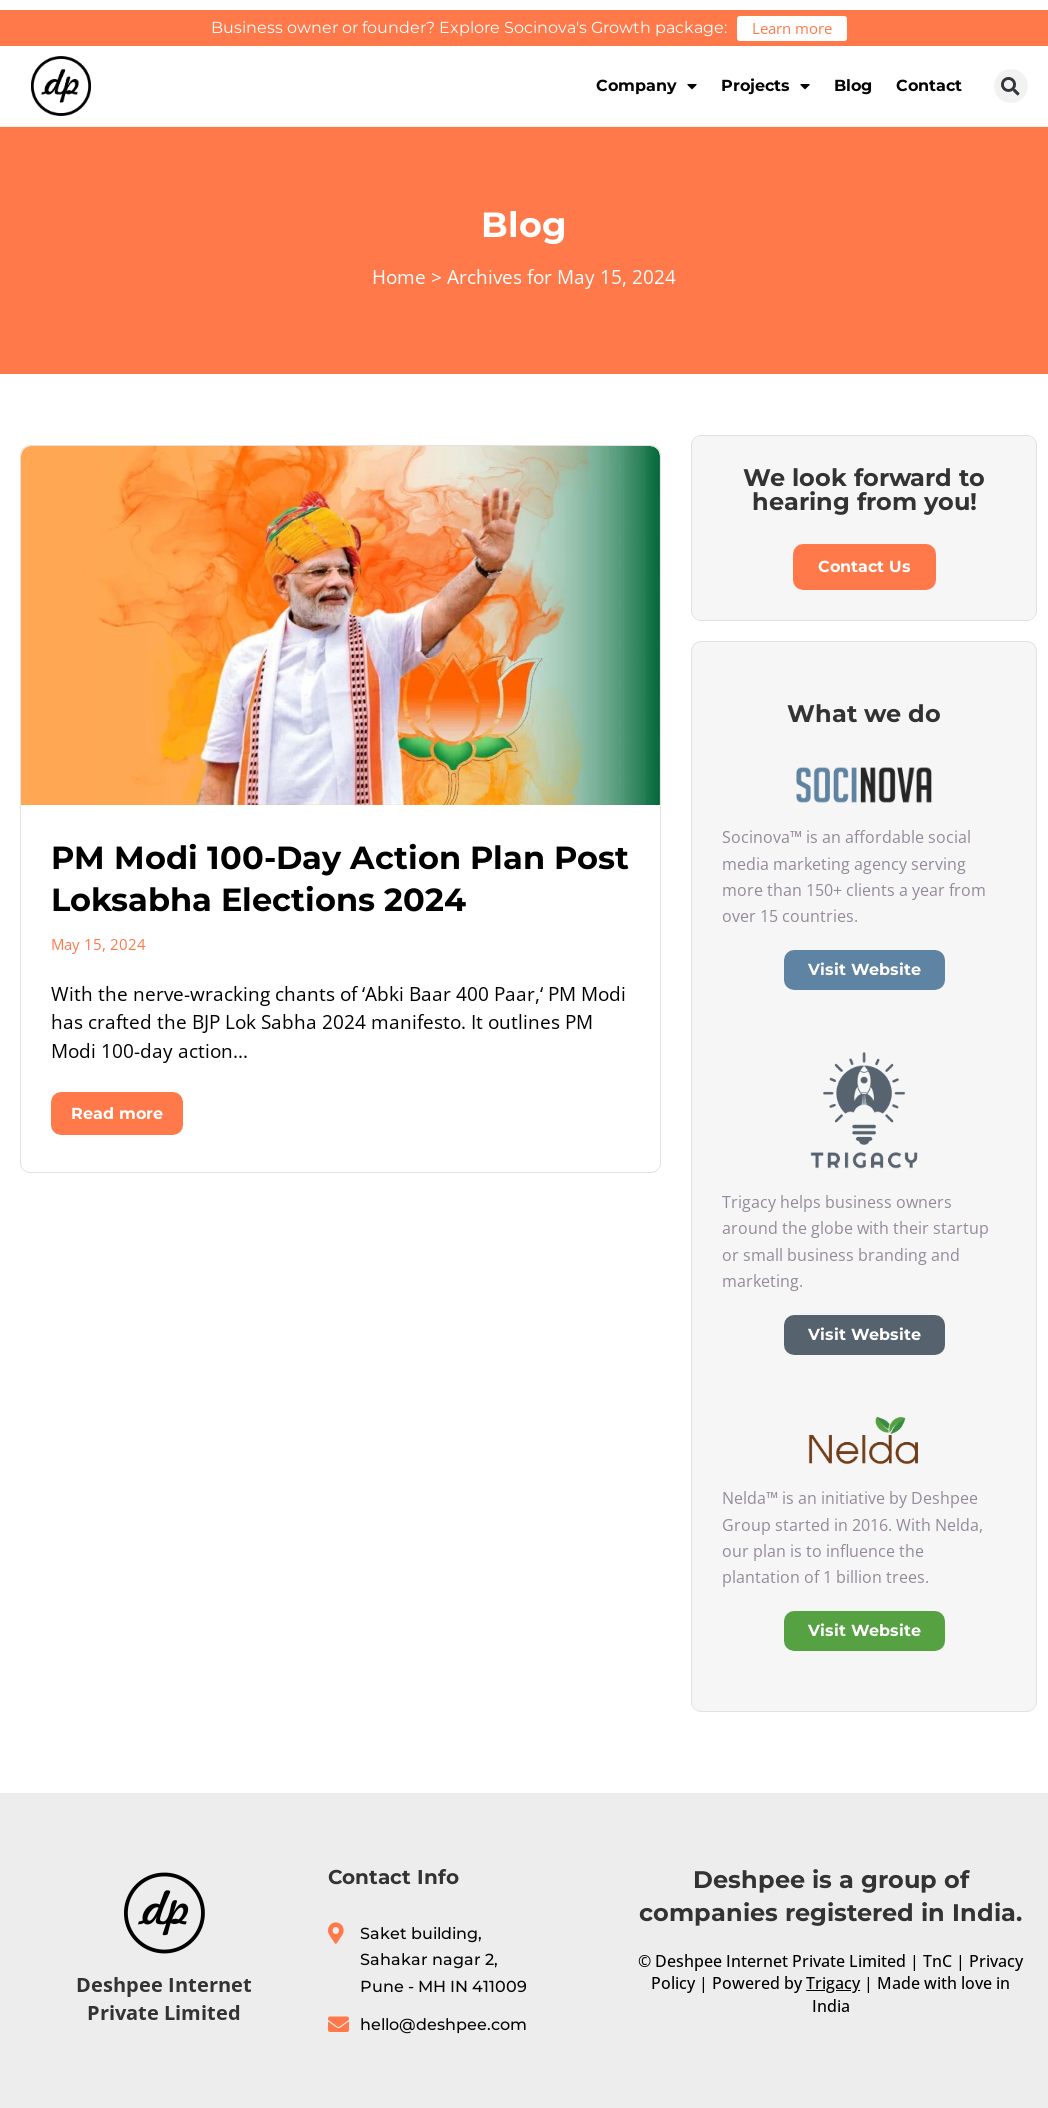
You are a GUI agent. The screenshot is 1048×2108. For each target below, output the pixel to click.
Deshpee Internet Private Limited (164, 1998)
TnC (937, 1961)
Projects (765, 86)
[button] (1011, 86)
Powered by (786, 1983)
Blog (853, 85)
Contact (929, 85)
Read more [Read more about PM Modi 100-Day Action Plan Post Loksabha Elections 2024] (117, 1113)
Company (646, 86)
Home (399, 277)
